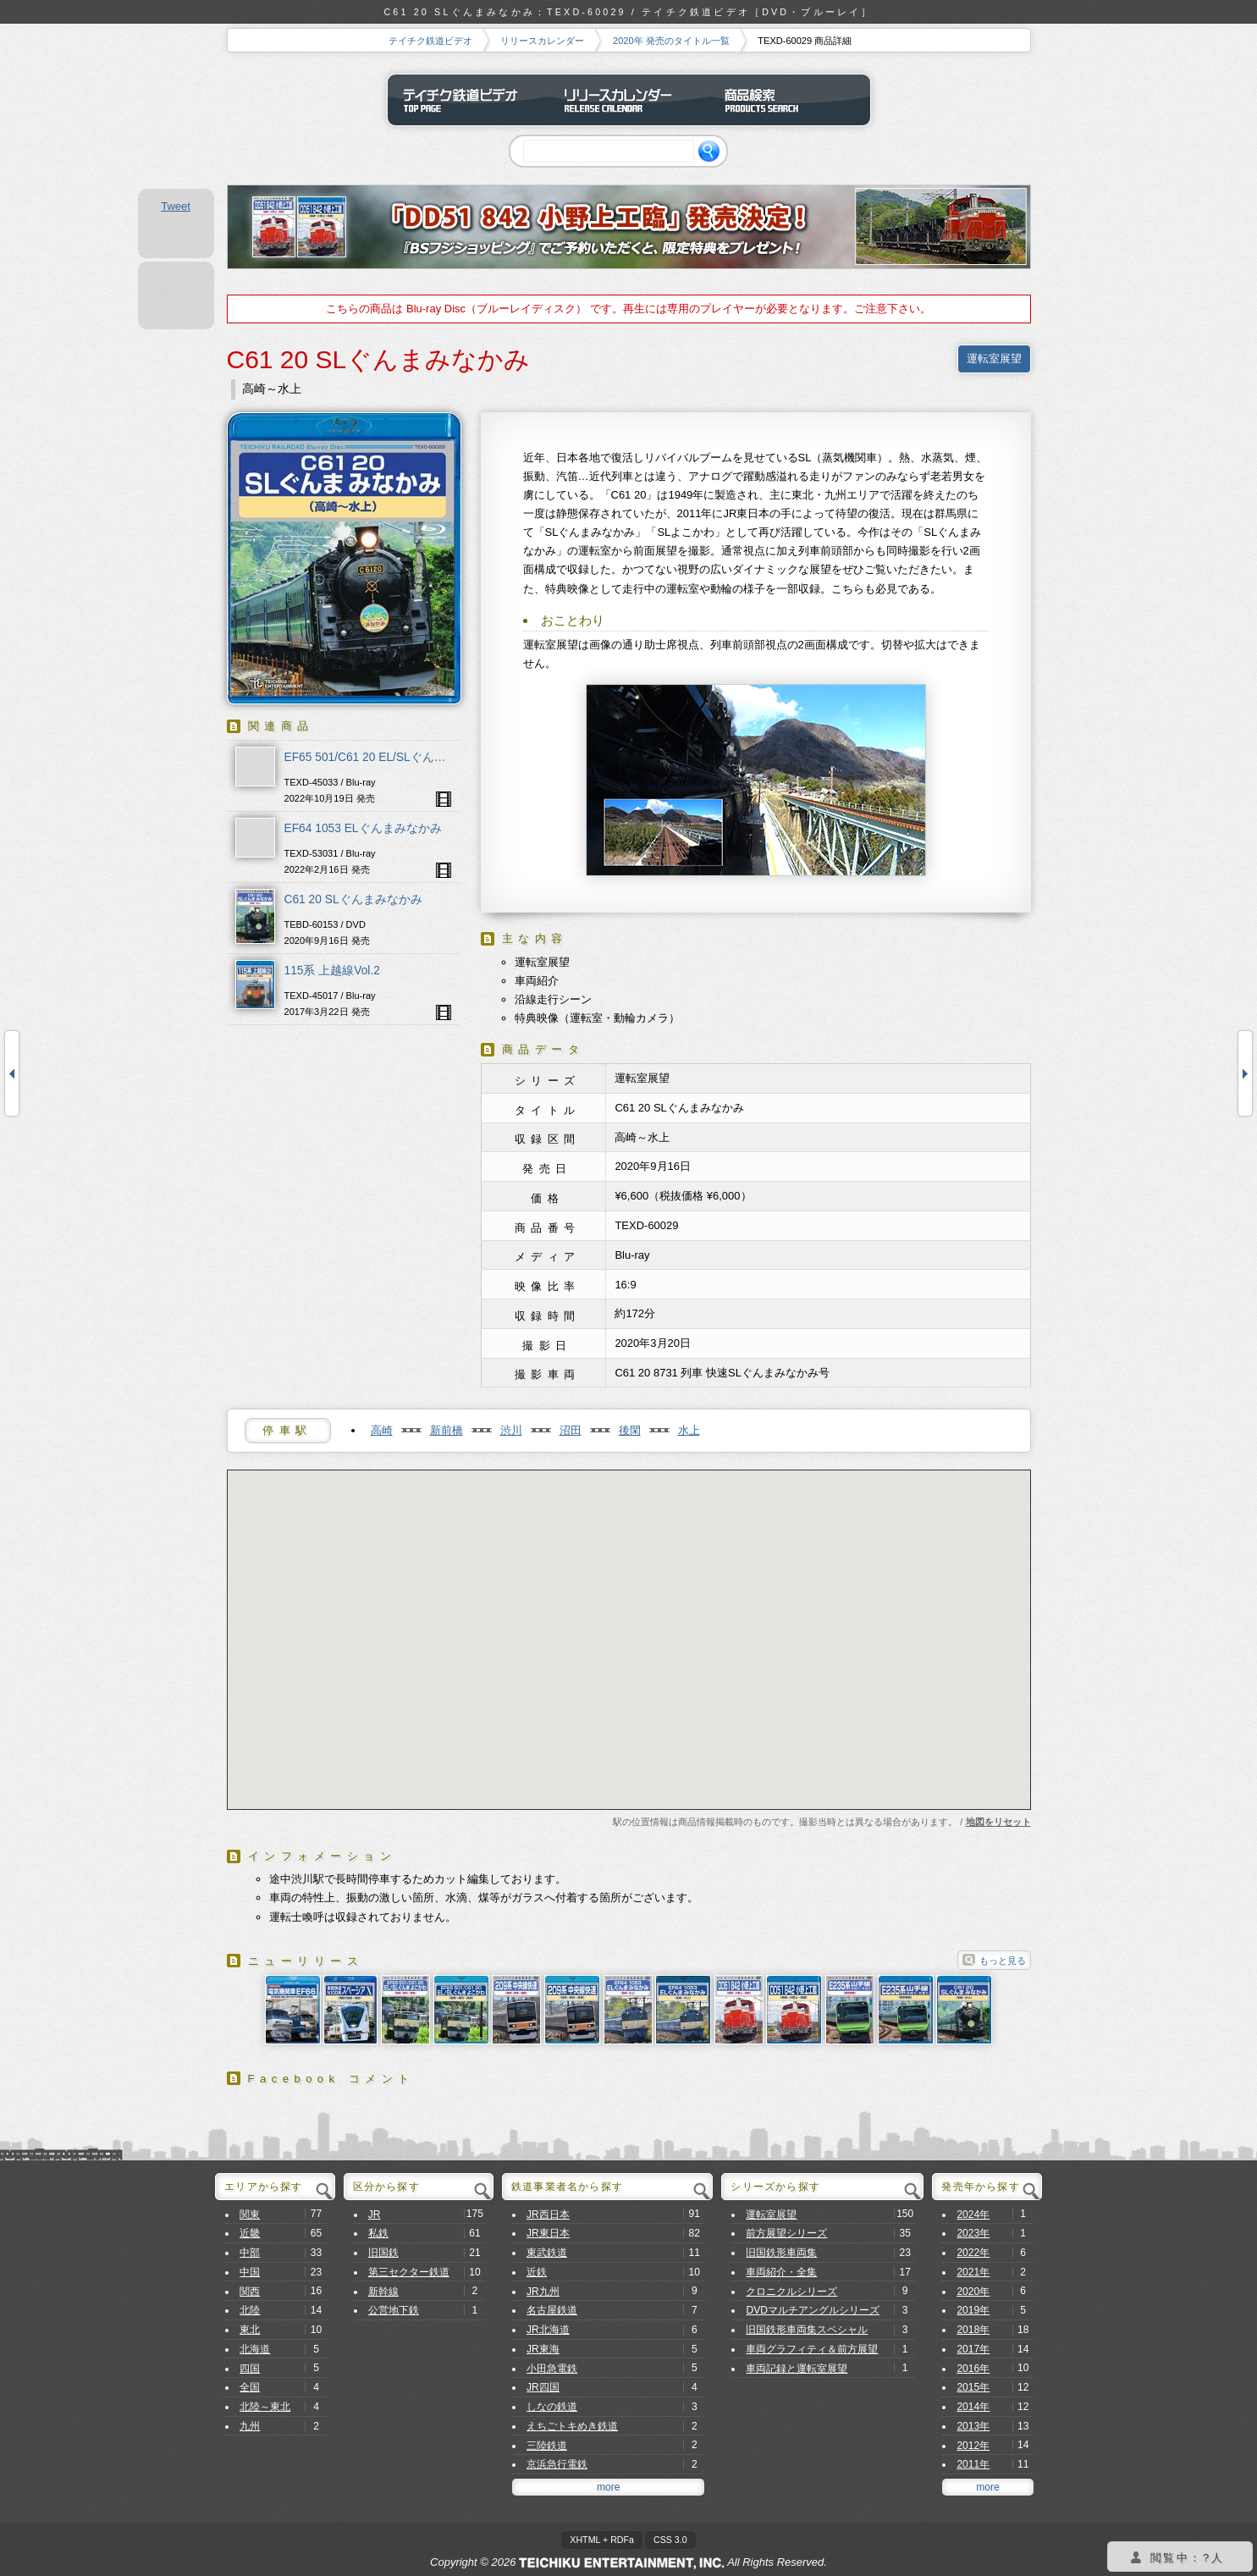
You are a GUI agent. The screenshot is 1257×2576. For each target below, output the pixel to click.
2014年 (973, 2407)
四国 (250, 2369)
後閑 (630, 1430)
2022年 (973, 2253)
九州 (250, 2426)
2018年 (973, 2330)
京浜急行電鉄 (557, 2464)
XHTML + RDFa (602, 2540)
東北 (250, 2330)
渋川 (511, 1430)
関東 (250, 2214)
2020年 (973, 2291)
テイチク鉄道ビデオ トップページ (468, 99)
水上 (689, 1430)
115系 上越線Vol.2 (332, 970)
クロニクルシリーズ (791, 2291)
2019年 (973, 2310)
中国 (250, 2272)
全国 (250, 2387)
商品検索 (789, 99)
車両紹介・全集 (781, 2272)
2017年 (973, 2349)
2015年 (973, 2387)
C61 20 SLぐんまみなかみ (353, 899)
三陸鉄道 (547, 2446)
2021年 (973, 2272)
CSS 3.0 (670, 2540)
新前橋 (446, 1430)
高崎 (382, 1430)
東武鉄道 (547, 2253)
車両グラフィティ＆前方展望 (812, 2349)
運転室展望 (994, 358)
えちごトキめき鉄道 (572, 2426)
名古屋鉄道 (552, 2310)
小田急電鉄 (552, 2369)
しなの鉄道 (552, 2407)
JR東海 (543, 2349)
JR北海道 (548, 2330)
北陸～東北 (265, 2407)
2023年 (973, 2233)
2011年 (973, 2464)
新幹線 (383, 2291)
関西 (250, 2291)
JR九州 (543, 2291)
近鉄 (537, 2272)
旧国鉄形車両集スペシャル (807, 2330)
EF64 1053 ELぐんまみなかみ (363, 828)
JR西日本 (548, 2214)
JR (374, 2214)
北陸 (250, 2310)
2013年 (973, 2426)
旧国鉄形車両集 (781, 2253)
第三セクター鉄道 (408, 2272)
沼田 (571, 1430)
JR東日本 (548, 2233)
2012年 (973, 2446)
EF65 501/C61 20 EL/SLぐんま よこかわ (390, 757)
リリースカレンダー (542, 41)
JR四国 (543, 2387)
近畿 (250, 2233)
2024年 (973, 2214)
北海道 (255, 2349)
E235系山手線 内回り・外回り (12, 1073)
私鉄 (378, 2233)
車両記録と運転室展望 (796, 2369)
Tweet (175, 206)
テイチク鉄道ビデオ (430, 41)
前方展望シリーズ (786, 2233)
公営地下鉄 (393, 2310)
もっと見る (1002, 1960)
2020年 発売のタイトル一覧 (671, 41)
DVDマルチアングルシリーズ (812, 2310)
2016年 (973, 2369)
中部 (250, 2253)
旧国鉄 (383, 2253)
